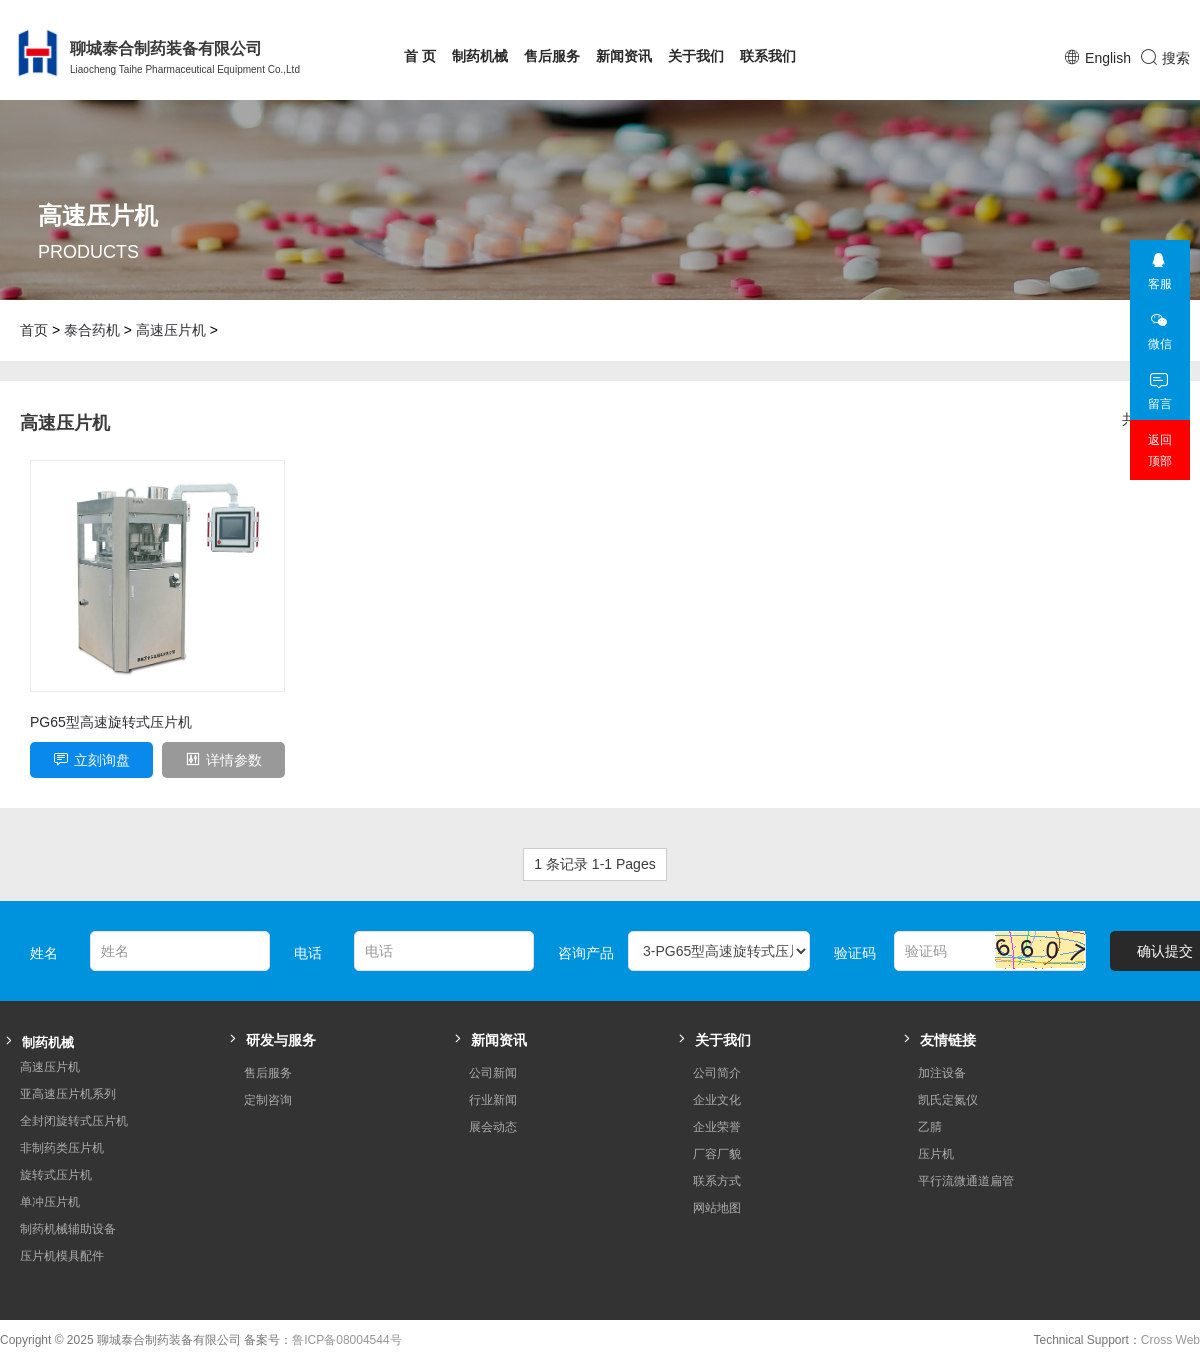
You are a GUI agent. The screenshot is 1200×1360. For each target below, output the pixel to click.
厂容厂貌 (717, 1154)
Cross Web (1170, 1340)
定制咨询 (268, 1100)
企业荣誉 (717, 1127)
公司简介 (717, 1073)
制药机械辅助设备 (68, 1229)
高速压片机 (171, 330)
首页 (34, 330)
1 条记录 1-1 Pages (594, 864)
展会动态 (493, 1127)
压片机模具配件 (62, 1256)
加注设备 (942, 1073)
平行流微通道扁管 (966, 1181)
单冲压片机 (50, 1202)
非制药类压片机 (62, 1148)
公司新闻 (493, 1073)
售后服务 (552, 56)
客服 (1159, 265)
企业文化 (717, 1100)
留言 (1159, 385)
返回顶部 (1160, 450)
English (1108, 58)
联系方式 (717, 1181)
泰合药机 (92, 330)
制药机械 (480, 56)
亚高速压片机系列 (68, 1094)
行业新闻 (493, 1100)
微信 (1159, 325)
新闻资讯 (624, 56)
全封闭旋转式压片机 (74, 1121)
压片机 (936, 1154)
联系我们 (768, 56)
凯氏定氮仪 (948, 1100)
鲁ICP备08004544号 (346, 1340)
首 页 (420, 56)
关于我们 (696, 56)
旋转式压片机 (56, 1175)
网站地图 (717, 1208)
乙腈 (930, 1127)
